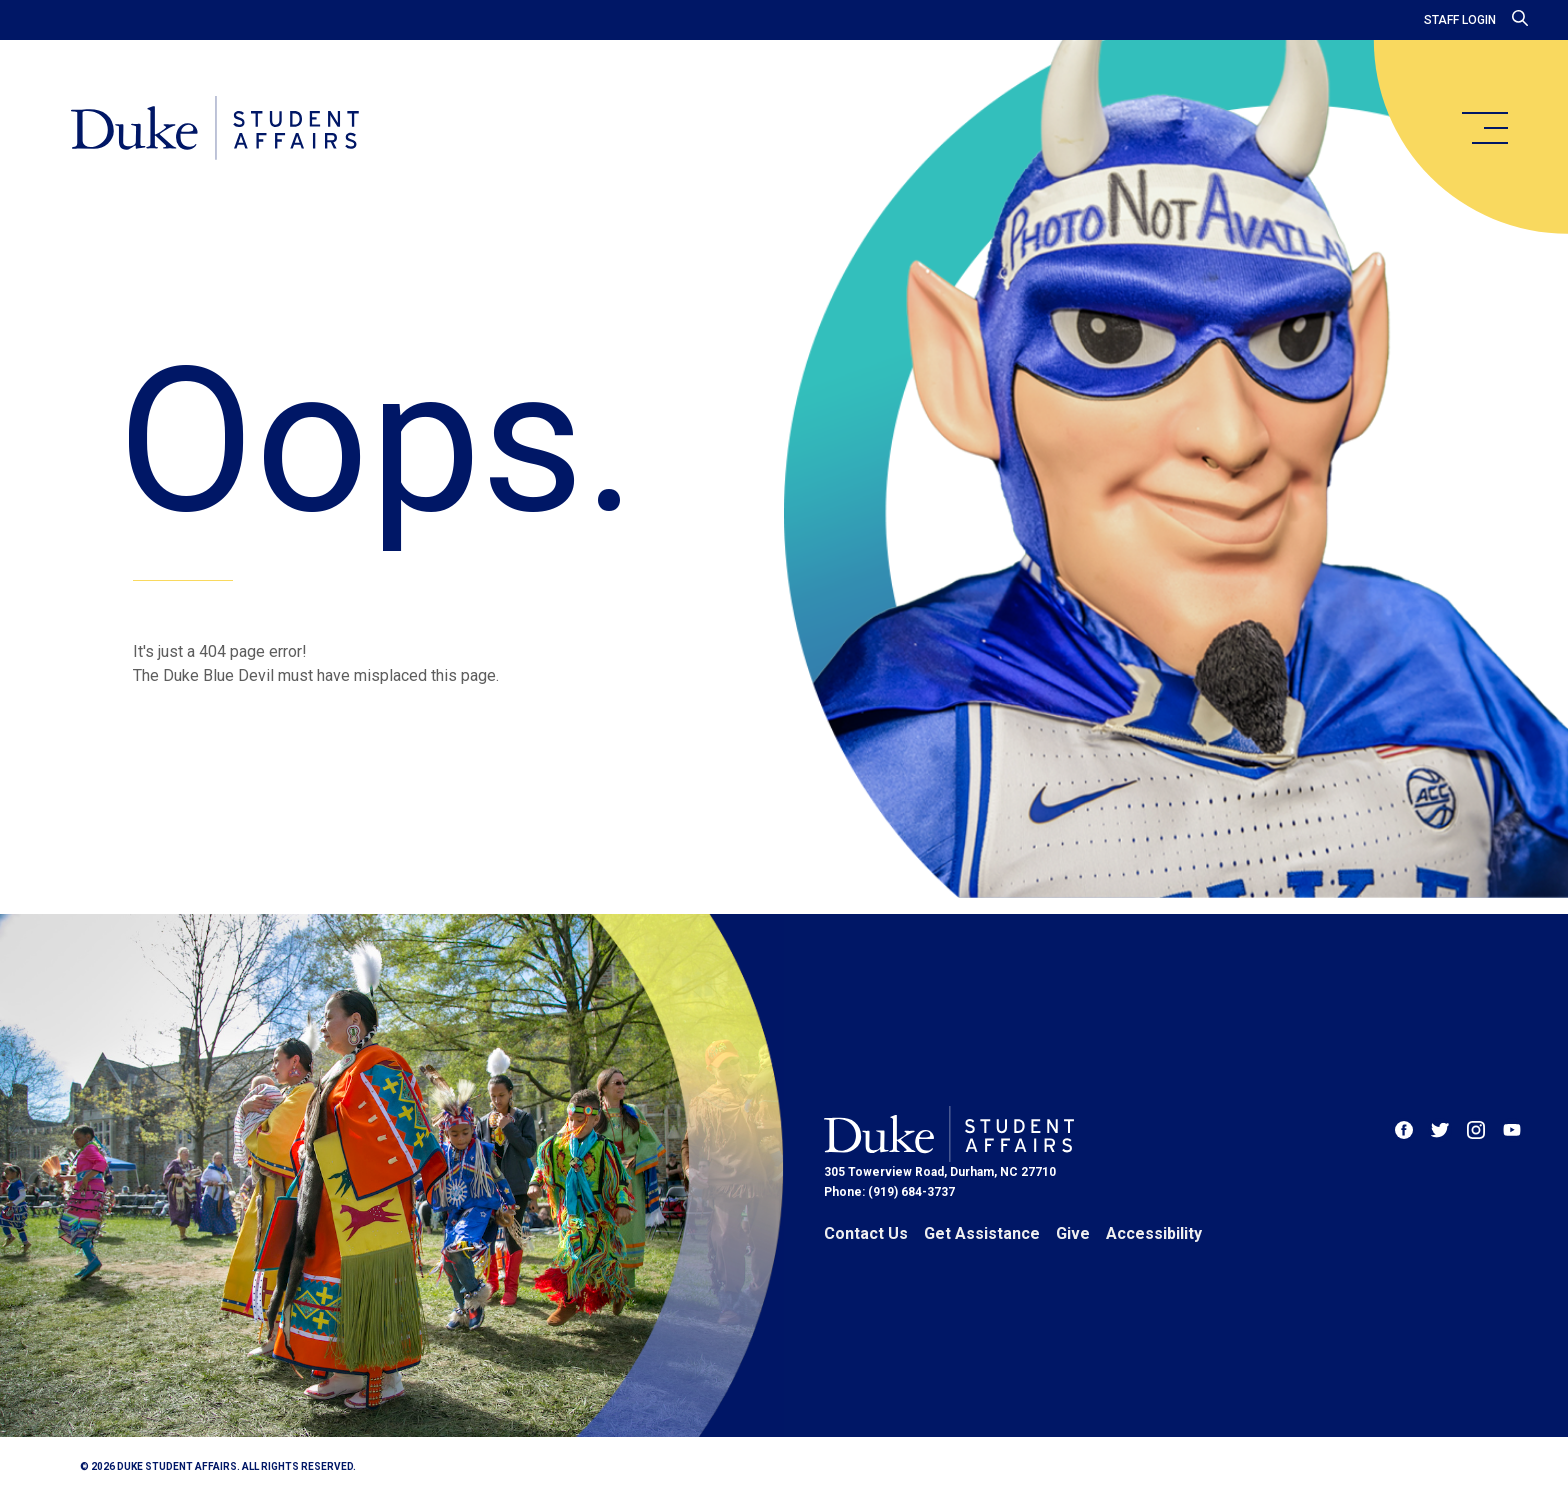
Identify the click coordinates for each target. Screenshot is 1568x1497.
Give (1073, 1233)
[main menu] (1484, 128)
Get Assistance (982, 1233)
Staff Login (1460, 20)
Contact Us (866, 1233)
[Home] (218, 130)
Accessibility (1154, 1233)
